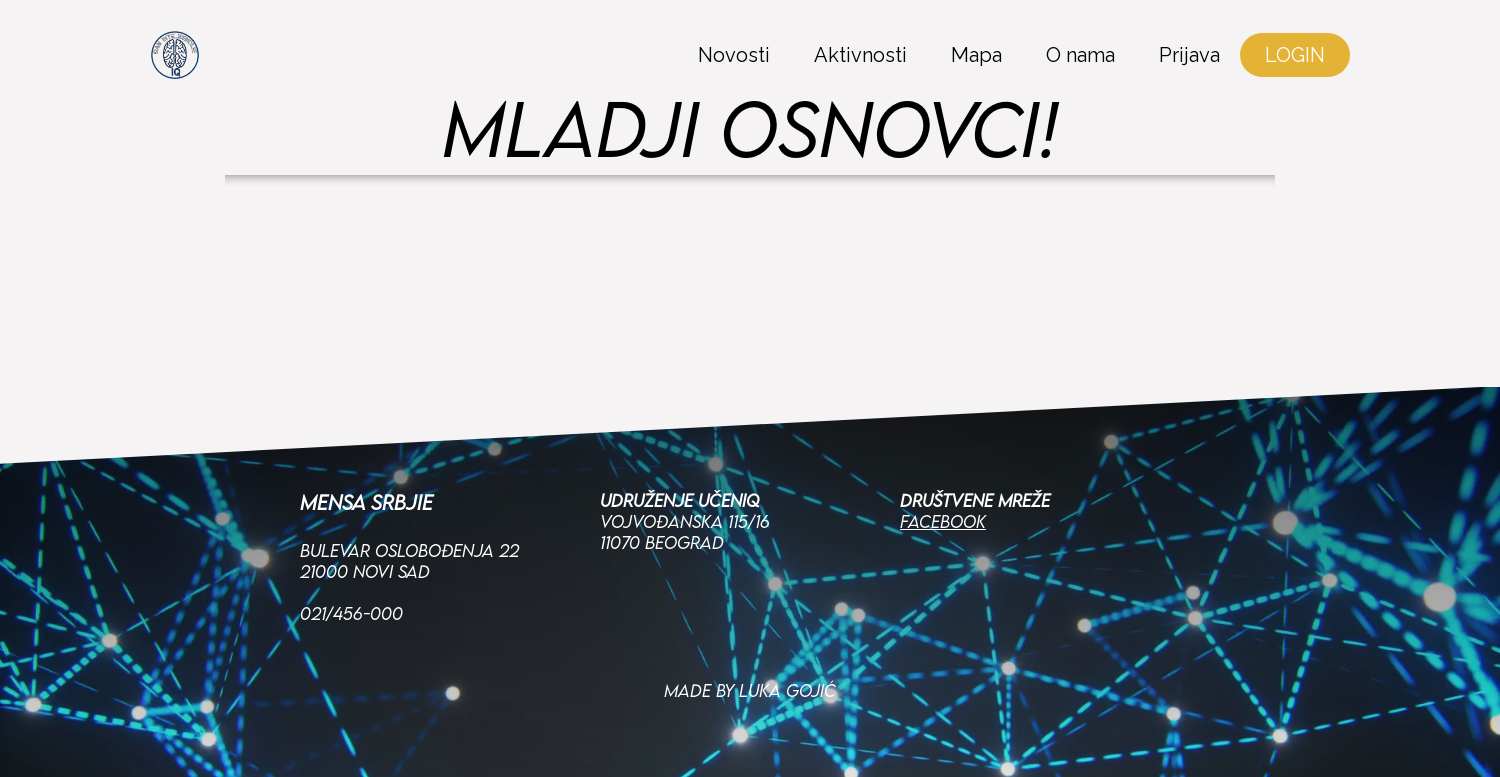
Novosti (734, 55)
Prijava (1189, 55)
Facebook (943, 515)
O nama (1080, 55)
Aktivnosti (860, 55)
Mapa (976, 55)
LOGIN (1295, 55)
